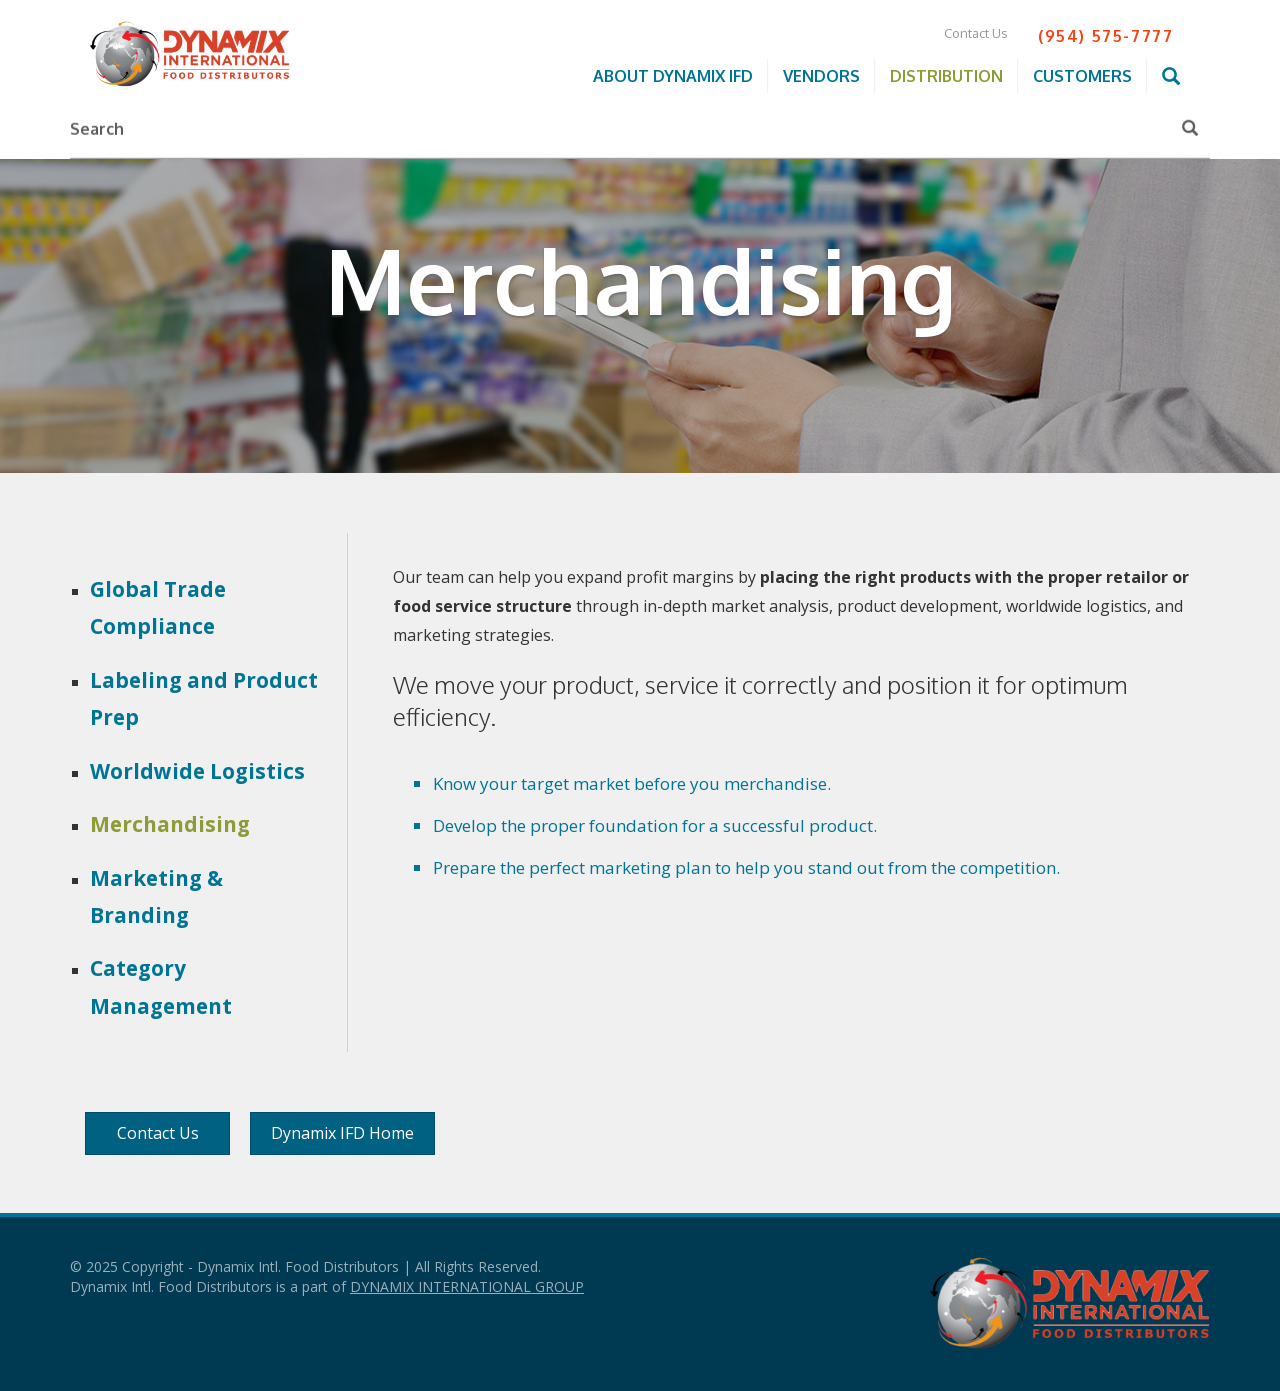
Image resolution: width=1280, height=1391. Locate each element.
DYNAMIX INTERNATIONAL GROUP (467, 1286)
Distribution (946, 76)
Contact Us (976, 33)
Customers (1082, 76)
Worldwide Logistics (197, 771)
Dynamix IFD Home (342, 1133)
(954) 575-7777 (1105, 36)
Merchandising (170, 824)
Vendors (821, 76)
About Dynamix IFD (673, 76)
